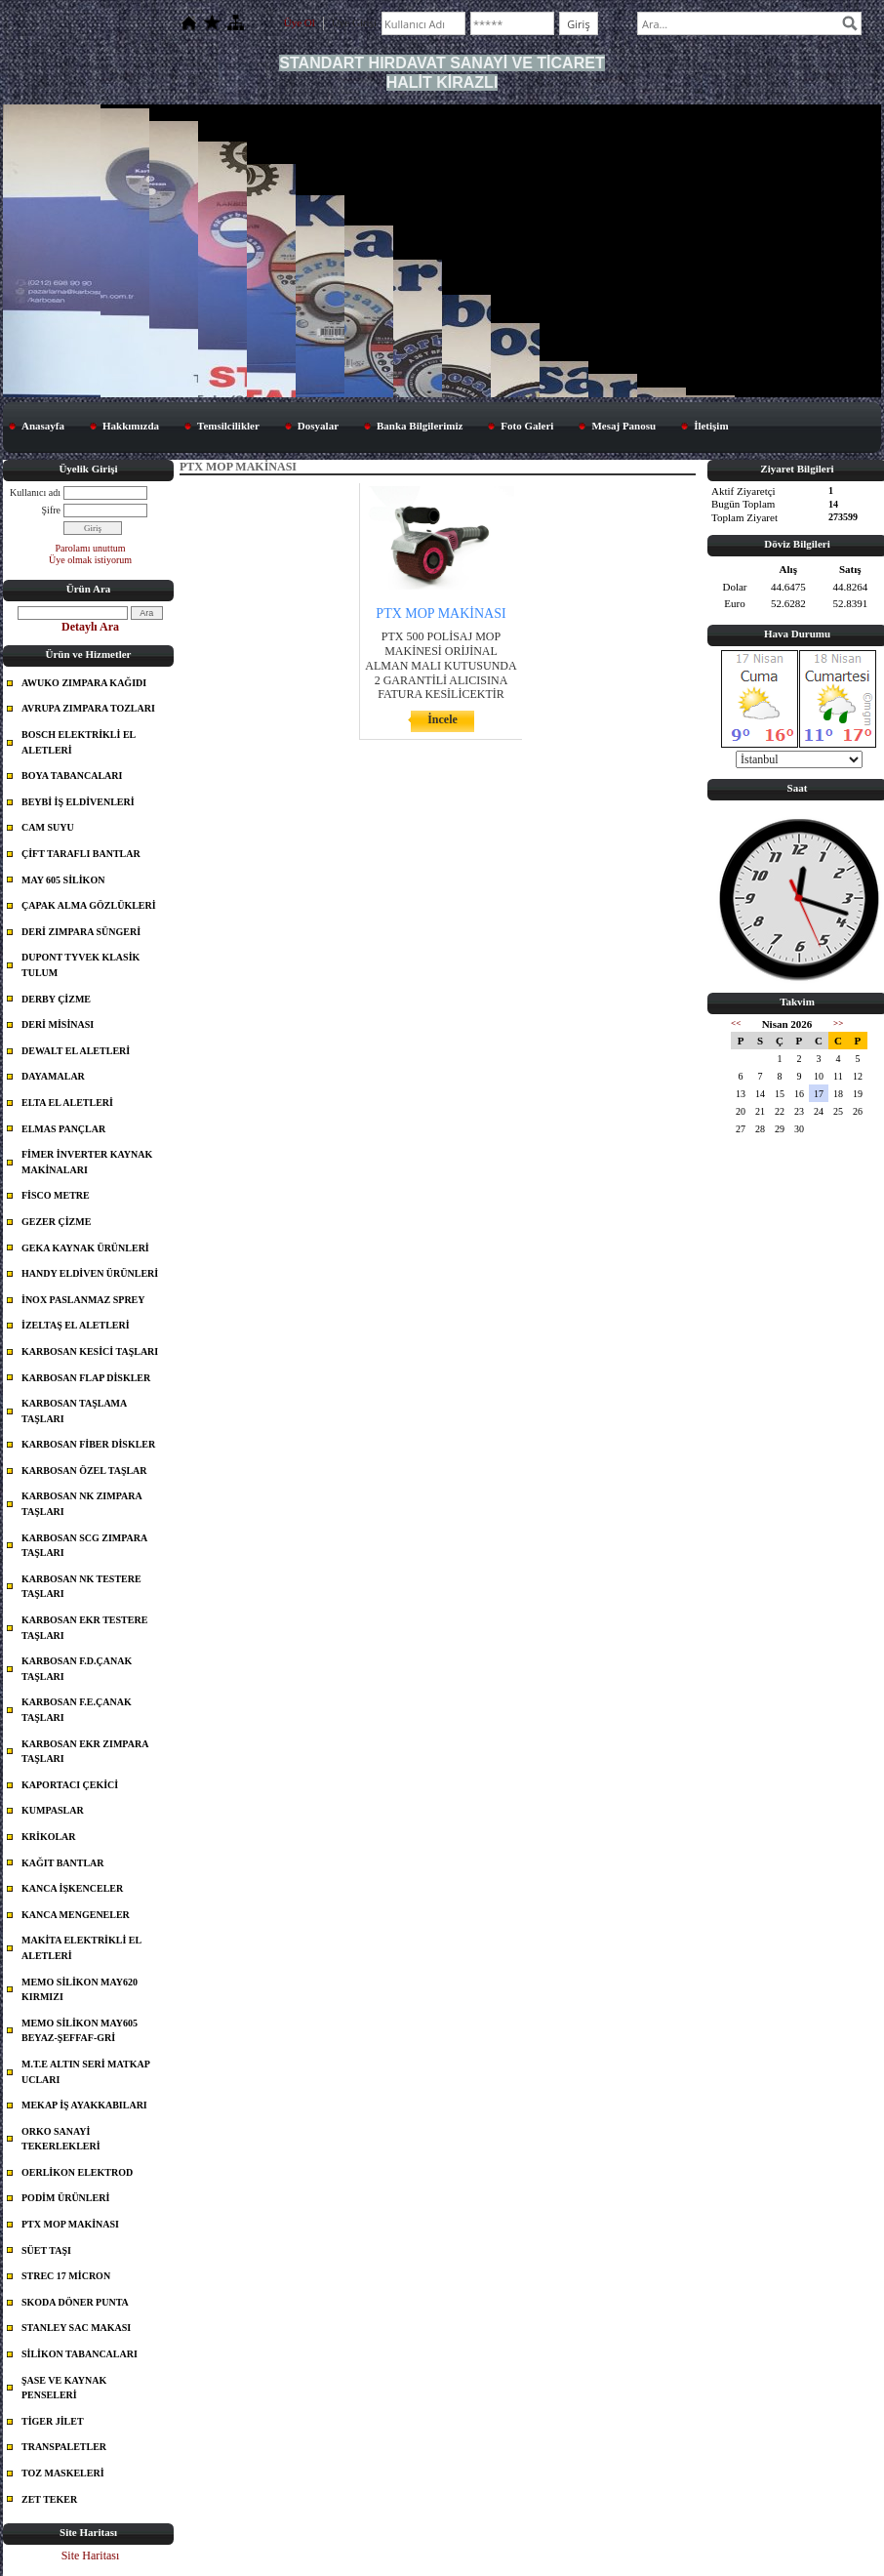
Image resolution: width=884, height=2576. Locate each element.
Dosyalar (318, 424)
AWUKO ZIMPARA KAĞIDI (83, 682)
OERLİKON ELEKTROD (77, 2172)
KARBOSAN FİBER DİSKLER (88, 1444)
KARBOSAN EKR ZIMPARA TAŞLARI (84, 1751)
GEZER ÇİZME (56, 1221)
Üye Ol (299, 22)
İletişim (711, 424)
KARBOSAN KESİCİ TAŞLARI (89, 1351)
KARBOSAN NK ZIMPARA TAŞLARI (81, 1504)
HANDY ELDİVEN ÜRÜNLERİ (89, 1273)
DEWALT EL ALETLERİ (75, 1050)
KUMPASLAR (52, 1810)
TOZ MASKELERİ (62, 2473)
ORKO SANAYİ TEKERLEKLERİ (60, 2139)
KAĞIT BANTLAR (62, 1862)
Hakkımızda (130, 424)
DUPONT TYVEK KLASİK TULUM (80, 965)
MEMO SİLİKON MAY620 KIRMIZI (79, 1989)
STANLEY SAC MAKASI (76, 2327)
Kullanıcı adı (35, 491)
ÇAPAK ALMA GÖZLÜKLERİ (88, 905)
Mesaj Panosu (623, 424)
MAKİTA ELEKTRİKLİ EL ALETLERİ (81, 1948)
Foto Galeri (527, 424)
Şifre (51, 509)
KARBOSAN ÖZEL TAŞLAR (84, 1470)
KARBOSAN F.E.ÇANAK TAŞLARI (76, 1710)
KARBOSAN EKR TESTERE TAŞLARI (84, 1628)
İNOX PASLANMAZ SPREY (83, 1299)
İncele (442, 719)
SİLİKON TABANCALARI (79, 2354)
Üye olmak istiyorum (90, 559)
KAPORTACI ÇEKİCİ (69, 1784)
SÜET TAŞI (46, 2250)
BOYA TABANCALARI (71, 775)
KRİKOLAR (48, 1836)
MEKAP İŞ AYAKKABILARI (84, 2105)
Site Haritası (90, 2555)
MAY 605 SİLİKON (62, 879)
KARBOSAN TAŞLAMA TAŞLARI (74, 1411)
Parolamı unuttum (91, 547)
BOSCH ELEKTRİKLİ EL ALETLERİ (78, 742)
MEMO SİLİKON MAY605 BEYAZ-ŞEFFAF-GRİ (79, 2031)
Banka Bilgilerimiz (419, 424)
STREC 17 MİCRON (65, 2275)
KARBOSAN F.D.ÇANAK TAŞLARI (76, 1669)
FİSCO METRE (55, 1195)
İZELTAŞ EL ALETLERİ (75, 1325)
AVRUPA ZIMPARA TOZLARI (88, 708)
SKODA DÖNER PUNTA (75, 2302)
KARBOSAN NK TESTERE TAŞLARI (81, 1587)
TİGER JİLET (52, 2421)
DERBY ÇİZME (56, 998)
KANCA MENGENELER (75, 1914)
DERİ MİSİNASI (57, 1024)
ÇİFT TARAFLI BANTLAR (81, 853)
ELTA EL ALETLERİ (67, 1102)
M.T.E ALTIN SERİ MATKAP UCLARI (85, 2072)
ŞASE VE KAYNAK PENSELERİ (63, 2387)
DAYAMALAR (53, 1076)
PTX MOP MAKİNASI (70, 2224)
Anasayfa (42, 424)
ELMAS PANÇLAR (63, 1128)
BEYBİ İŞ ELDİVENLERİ (78, 802)
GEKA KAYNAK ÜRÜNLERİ (85, 1247)
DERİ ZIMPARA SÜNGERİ (81, 931)
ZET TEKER (49, 2498)
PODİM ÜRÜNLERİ (65, 2197)
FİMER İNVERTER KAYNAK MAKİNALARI (86, 1162)
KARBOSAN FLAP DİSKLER (85, 1376)
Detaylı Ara (90, 627)
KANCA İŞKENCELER (72, 1888)
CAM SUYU (47, 827)
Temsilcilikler (228, 424)
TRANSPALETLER (63, 2446)
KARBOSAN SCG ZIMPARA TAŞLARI (84, 1546)
